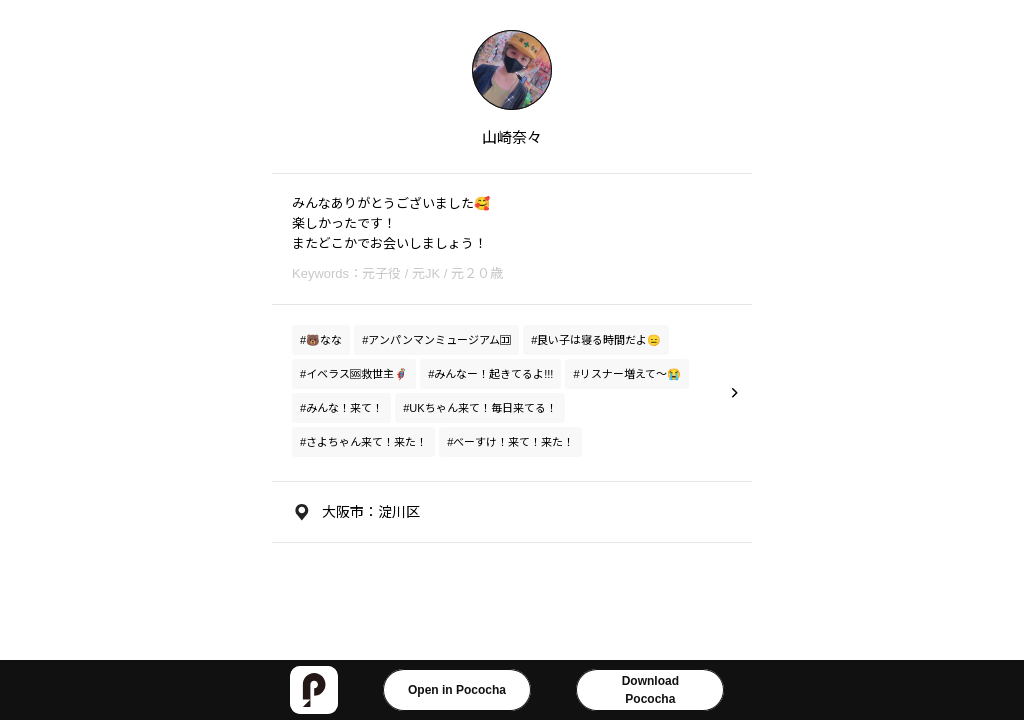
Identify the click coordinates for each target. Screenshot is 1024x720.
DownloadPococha (650, 690)
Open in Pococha (457, 690)
